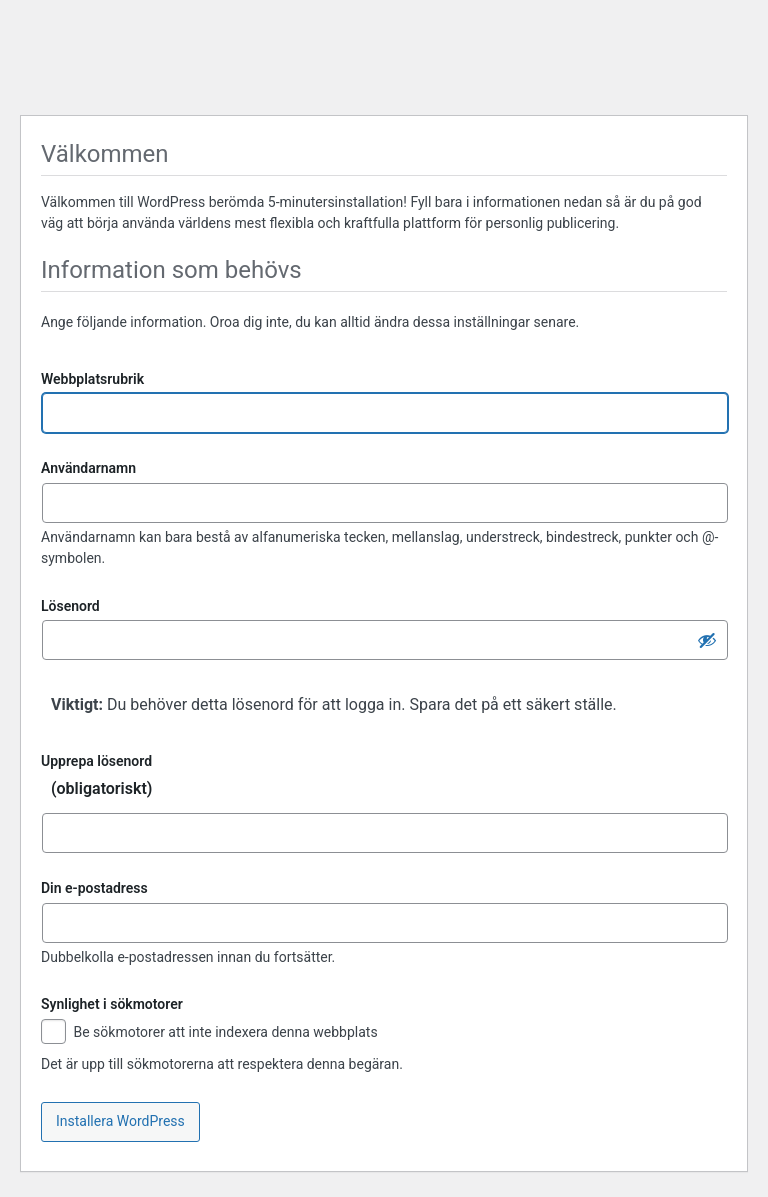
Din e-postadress (94, 889)
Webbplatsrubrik (92, 379)
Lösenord (70, 606)
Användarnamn (88, 468)
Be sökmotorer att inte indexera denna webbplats (209, 1033)
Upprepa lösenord (384, 780)
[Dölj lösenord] (707, 640)
